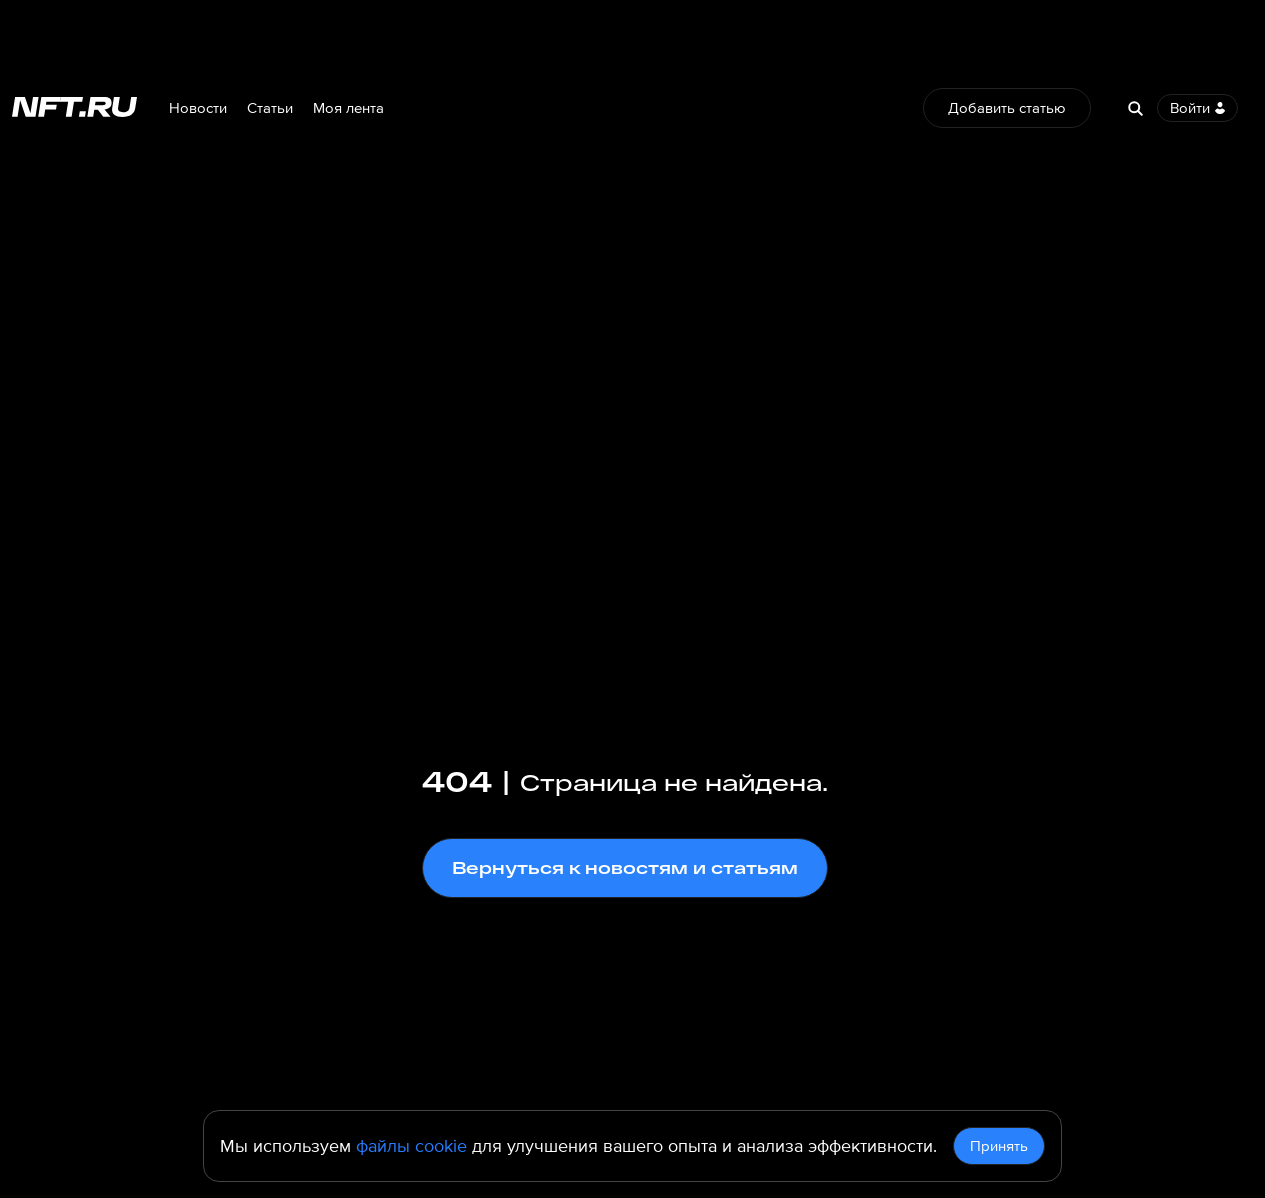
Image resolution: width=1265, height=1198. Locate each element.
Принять (999, 1146)
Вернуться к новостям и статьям (625, 867)
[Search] (1135, 108)
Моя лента (348, 108)
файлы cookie (411, 1146)
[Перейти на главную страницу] (74, 108)
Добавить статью (1007, 108)
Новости (198, 108)
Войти (1197, 108)
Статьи (270, 108)
